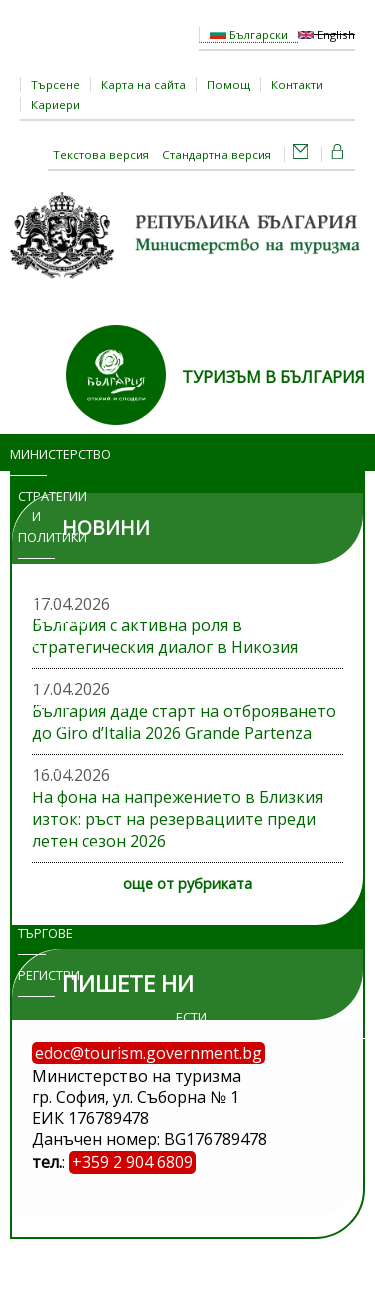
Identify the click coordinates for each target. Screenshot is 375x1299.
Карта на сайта (143, 84)
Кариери (55, 104)
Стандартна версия (216, 154)
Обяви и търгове (32, 913)
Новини (36, 579)
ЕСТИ (191, 1017)
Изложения (36, 850)
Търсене (55, 84)
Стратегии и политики (36, 517)
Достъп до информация (36, 788)
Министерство (28, 454)
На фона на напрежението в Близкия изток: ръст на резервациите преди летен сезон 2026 (177, 819)
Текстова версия (101, 154)
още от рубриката (187, 883)
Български (249, 34)
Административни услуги (44, 714)
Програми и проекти (36, 642)
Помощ (228, 84)
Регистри (36, 975)
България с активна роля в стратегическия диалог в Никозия (165, 636)
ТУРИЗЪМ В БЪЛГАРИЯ (273, 377)
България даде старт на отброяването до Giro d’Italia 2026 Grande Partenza (184, 722)
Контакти (297, 84)
